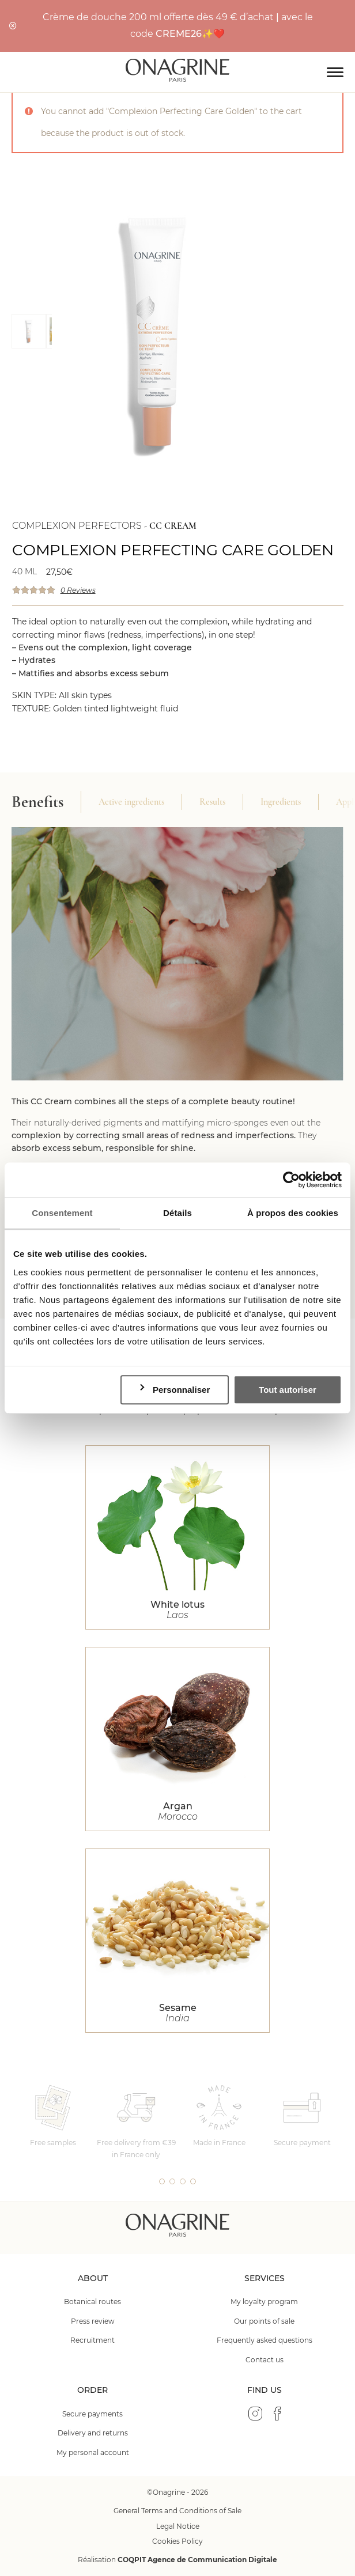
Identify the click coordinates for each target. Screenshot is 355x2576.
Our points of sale (264, 2321)
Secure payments (92, 2414)
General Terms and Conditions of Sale (177, 2510)
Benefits (37, 802)
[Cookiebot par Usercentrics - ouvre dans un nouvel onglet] (291, 1179)
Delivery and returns (93, 2433)
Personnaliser (174, 1389)
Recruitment (92, 2340)
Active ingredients (131, 802)
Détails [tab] (177, 1213)
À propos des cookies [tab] (292, 1213)
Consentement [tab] (62, 1213)
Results (212, 802)
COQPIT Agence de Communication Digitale (197, 2559)
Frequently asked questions (264, 2340)
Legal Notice (177, 2526)
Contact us (265, 2359)
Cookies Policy (177, 2541)
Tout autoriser (287, 1390)
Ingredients (280, 802)
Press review (93, 2321)
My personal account (92, 2452)
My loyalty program (264, 2301)
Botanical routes (92, 2301)
